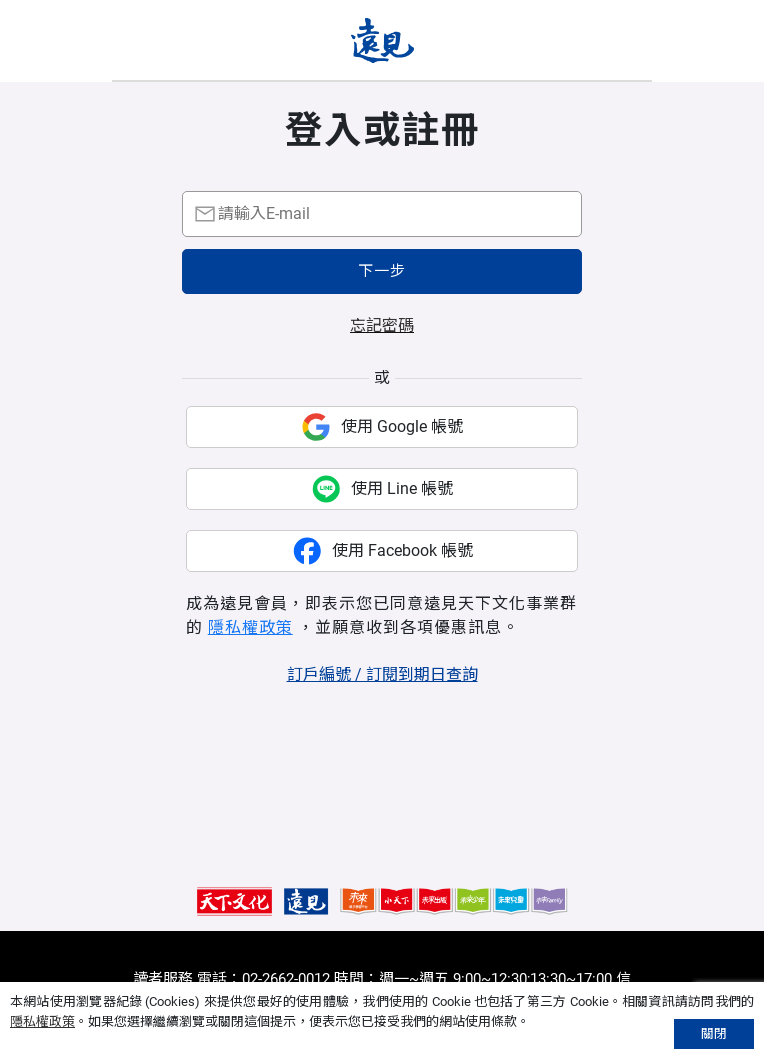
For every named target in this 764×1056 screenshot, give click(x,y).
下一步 (382, 271)
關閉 (714, 1033)
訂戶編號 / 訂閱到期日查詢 (382, 674)
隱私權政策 (250, 627)
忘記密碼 (382, 325)
